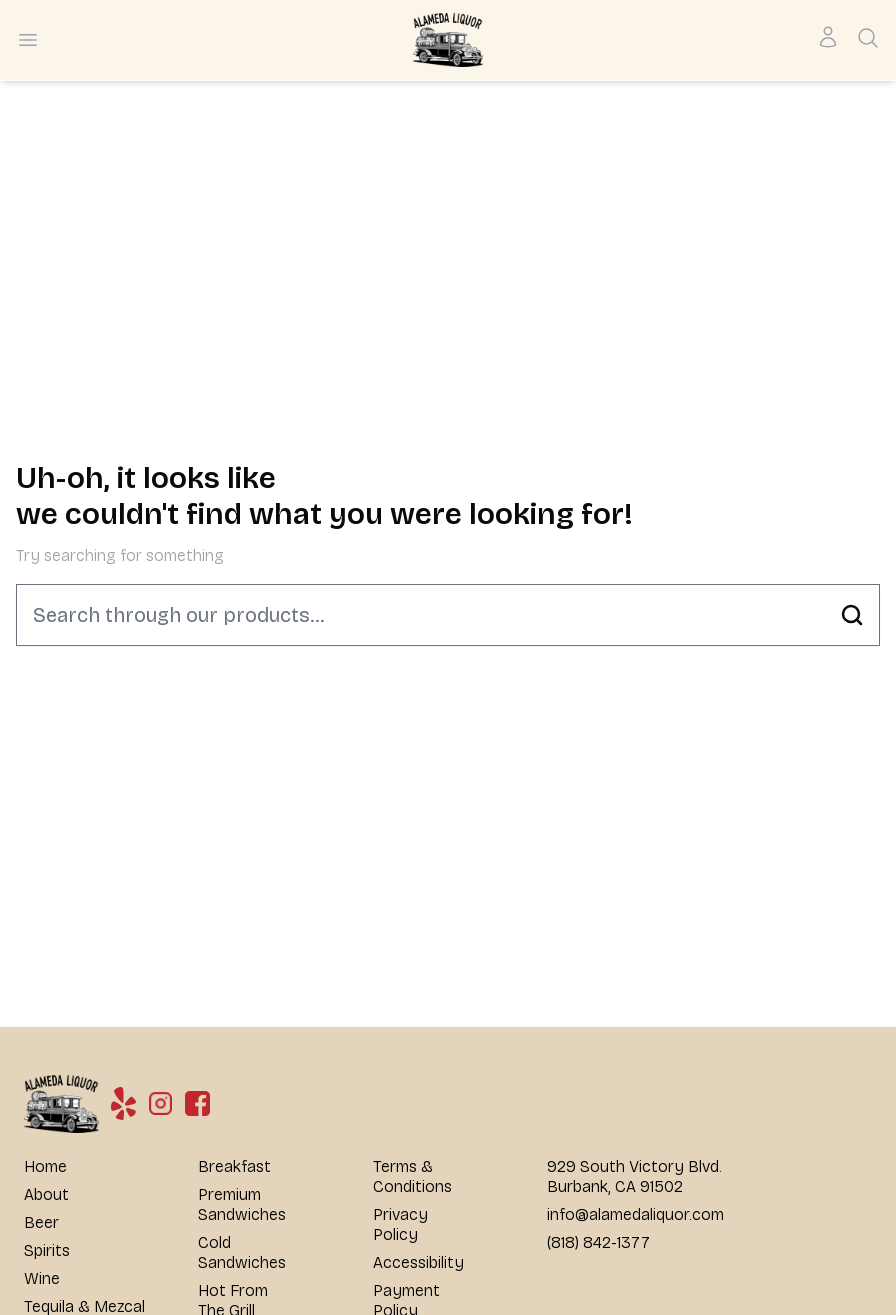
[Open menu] (28, 40)
